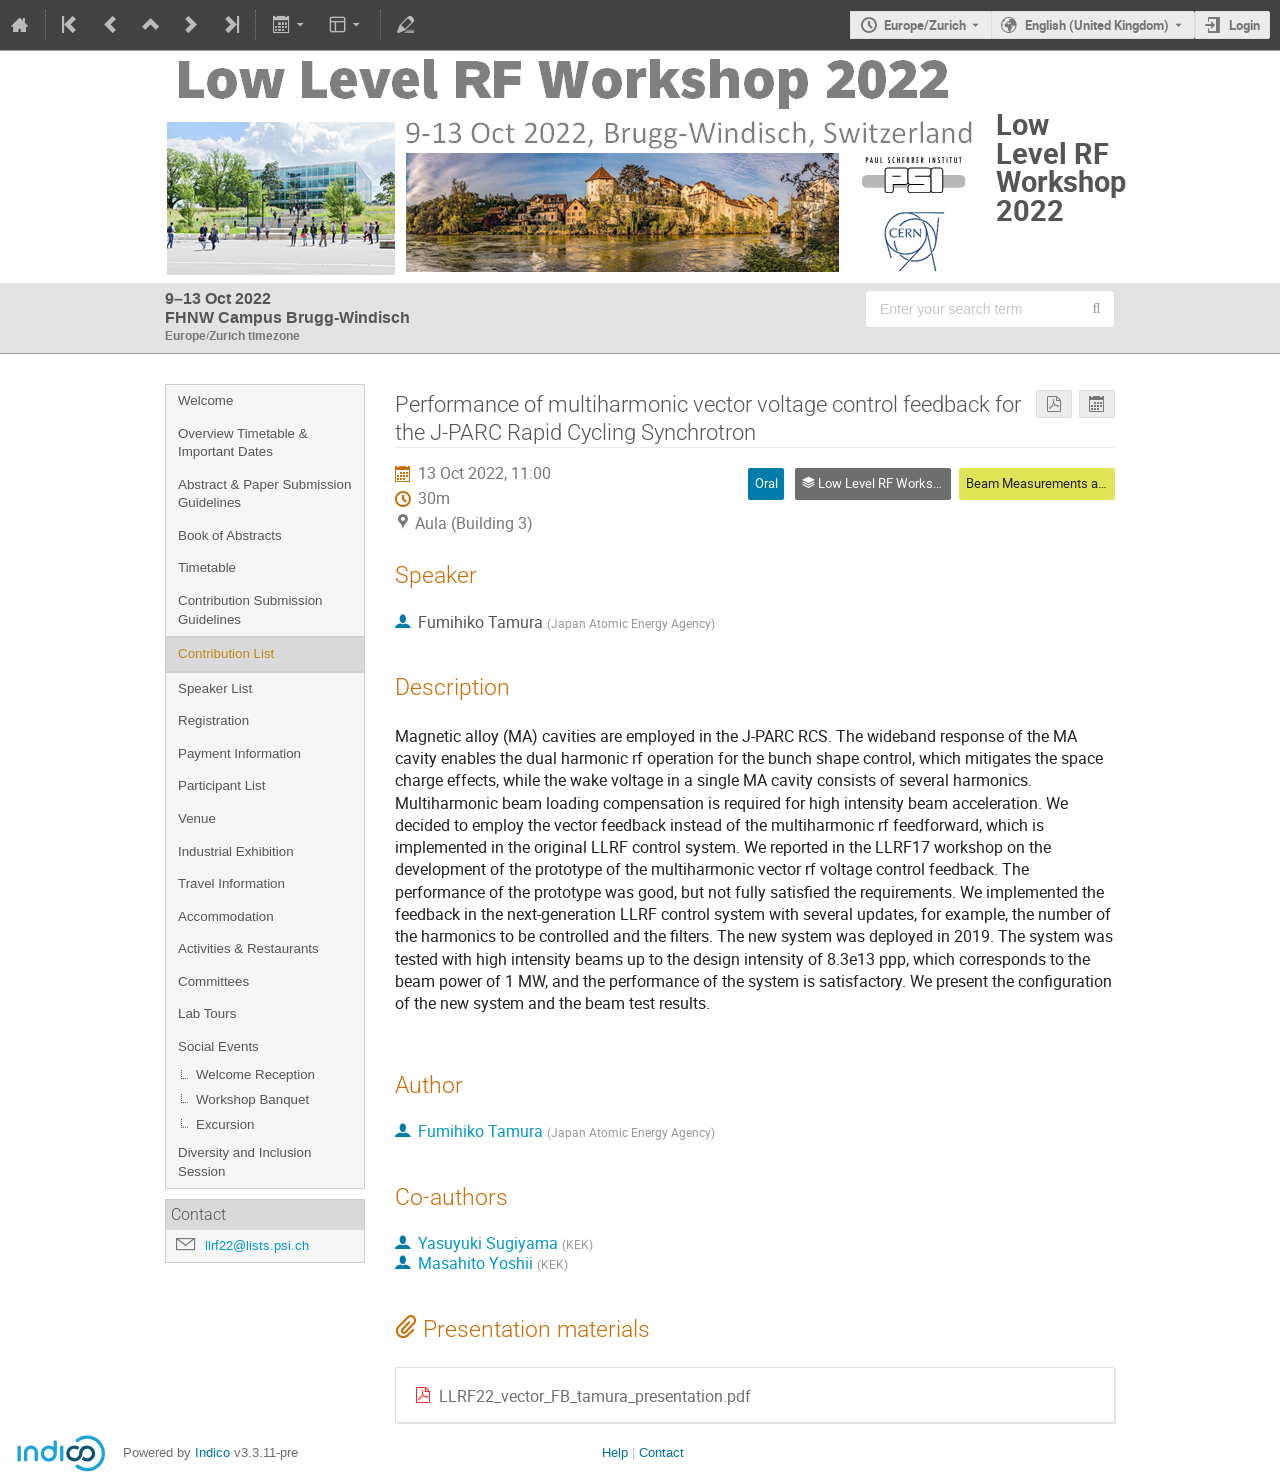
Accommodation (226, 916)
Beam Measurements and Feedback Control (1090, 483)
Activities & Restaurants (248, 948)
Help (615, 1452)
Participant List (221, 785)
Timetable (207, 567)
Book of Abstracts (230, 535)
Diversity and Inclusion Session (244, 1162)
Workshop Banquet (252, 1099)
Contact (661, 1452)
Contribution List (226, 653)
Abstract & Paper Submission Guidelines (264, 494)
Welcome (205, 400)
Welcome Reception (255, 1074)
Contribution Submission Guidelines (250, 610)
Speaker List (215, 688)
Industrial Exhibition (236, 851)
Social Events (218, 1046)
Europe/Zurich (925, 25)
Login (1244, 25)
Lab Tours (207, 1013)
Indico (212, 1452)
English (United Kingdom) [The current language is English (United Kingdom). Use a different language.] (1097, 25)
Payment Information (239, 753)
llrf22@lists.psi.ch (257, 1245)
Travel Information (231, 883)
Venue (197, 818)
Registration (213, 720)
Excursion (225, 1124)
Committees (213, 981)
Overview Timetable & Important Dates (243, 443)
